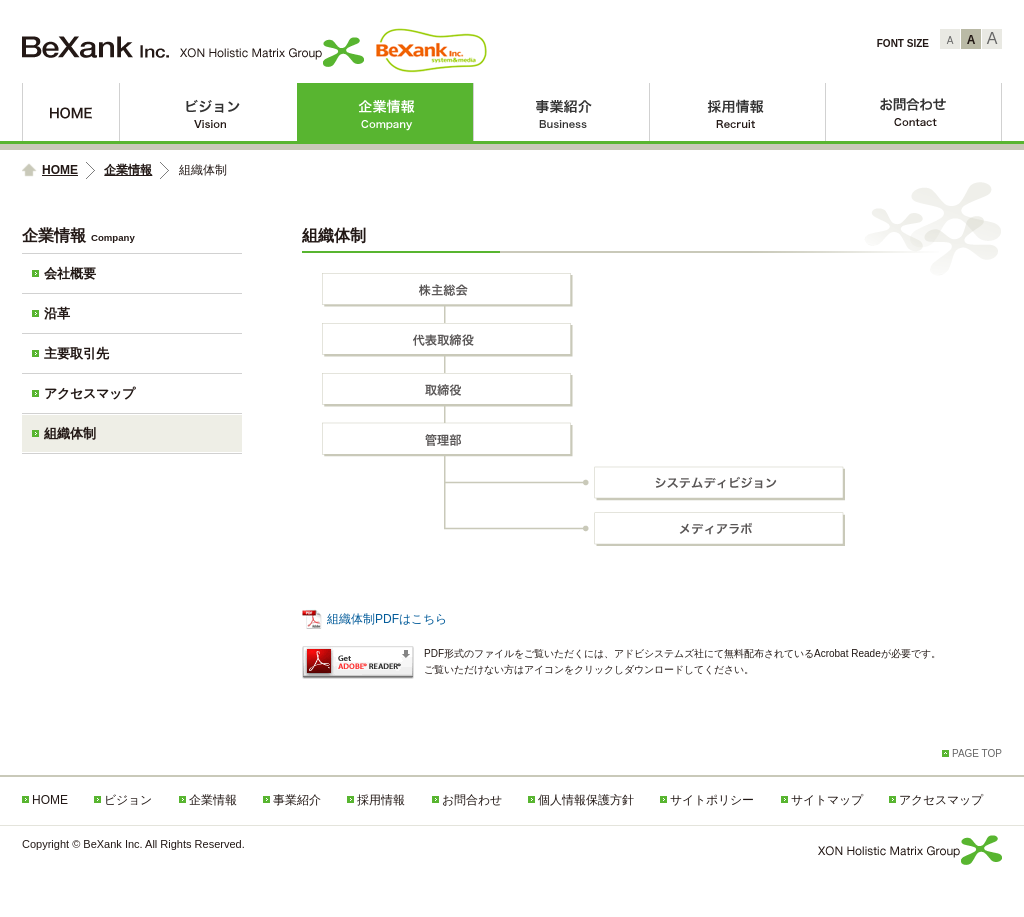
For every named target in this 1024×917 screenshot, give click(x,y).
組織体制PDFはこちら (387, 619)
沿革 (57, 313)
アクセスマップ (89, 393)
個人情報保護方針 (586, 800)
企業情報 (385, 112)
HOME (70, 112)
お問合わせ (914, 112)
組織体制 (70, 433)
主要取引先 (76, 353)
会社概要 (70, 273)
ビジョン (208, 112)
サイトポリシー (712, 800)
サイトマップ (827, 800)
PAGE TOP (977, 753)
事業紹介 (561, 112)
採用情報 (738, 112)
